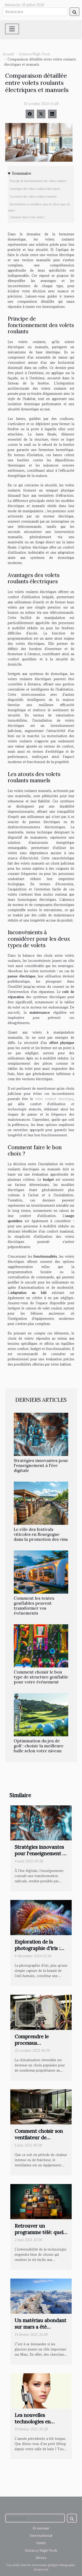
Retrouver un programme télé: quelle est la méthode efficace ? (41, 2235)
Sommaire (21, 173)
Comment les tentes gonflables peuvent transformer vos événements (34, 1606)
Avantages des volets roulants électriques (35, 189)
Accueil (8, 54)
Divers (41, 2557)
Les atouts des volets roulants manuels (33, 196)
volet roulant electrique (54, 1098)
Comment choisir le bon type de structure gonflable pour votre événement (41, 1677)
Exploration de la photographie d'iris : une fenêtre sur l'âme (39, 1948)
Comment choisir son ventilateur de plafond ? (39, 2137)
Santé (41, 2543)
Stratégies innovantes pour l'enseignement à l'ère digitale (41, 1465)
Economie (41, 2528)
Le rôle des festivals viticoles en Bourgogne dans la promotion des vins (41, 1534)
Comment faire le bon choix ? (27, 217)
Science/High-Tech (34, 54)
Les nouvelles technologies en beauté (33, 2421)
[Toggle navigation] (12, 29)
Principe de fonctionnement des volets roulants (38, 181)
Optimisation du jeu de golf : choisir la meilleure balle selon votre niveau (38, 1745)
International (41, 2535)
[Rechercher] (35, 11)
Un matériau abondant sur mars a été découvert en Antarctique (40, 2330)
